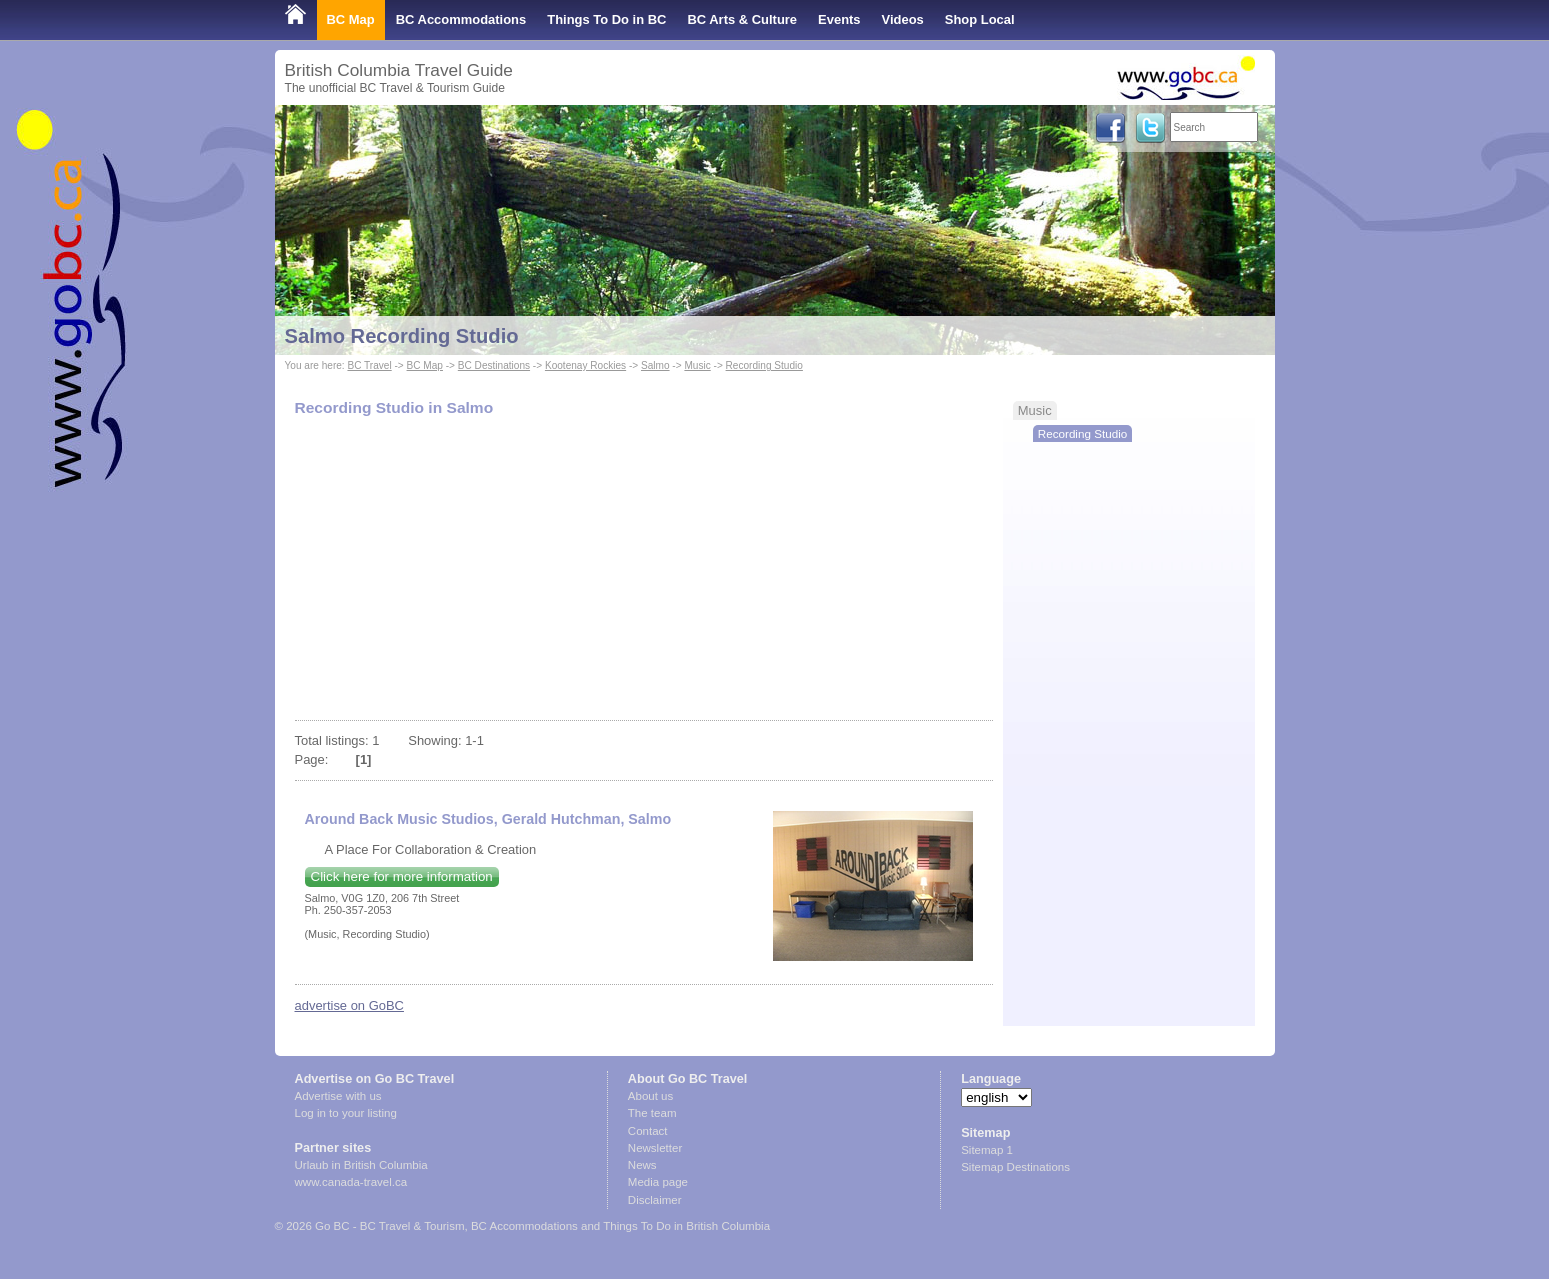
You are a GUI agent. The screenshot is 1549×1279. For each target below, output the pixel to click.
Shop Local (980, 19)
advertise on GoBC (349, 1005)
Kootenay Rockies (585, 365)
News (642, 1165)
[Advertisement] (643, 570)
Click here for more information (402, 876)
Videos (903, 19)
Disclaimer (655, 1200)
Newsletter (655, 1148)
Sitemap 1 (987, 1150)
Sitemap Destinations (1015, 1167)
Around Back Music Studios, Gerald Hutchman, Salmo (488, 819)
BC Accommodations (461, 19)
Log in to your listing (346, 1113)
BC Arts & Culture (742, 19)
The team (652, 1113)
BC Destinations (494, 365)
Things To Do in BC (606, 19)
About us (650, 1096)
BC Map (351, 19)
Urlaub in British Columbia (361, 1165)
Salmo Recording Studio (402, 336)
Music (697, 365)
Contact (648, 1131)
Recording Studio (764, 365)
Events (839, 19)
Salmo (655, 365)
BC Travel (369, 365)
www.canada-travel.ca (351, 1182)
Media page (658, 1182)
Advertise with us (338, 1096)
